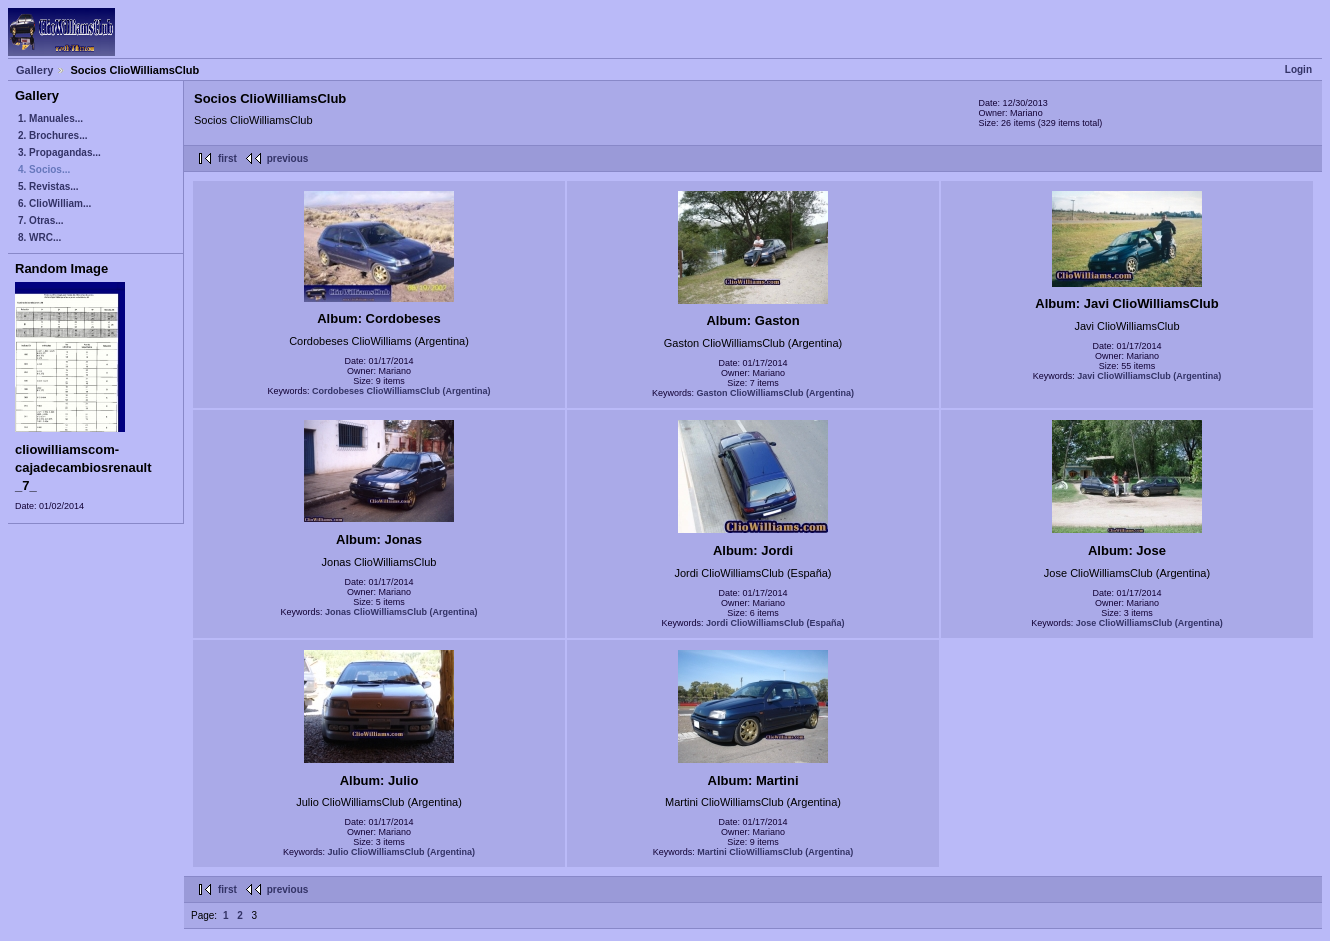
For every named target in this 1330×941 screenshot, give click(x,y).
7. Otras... (41, 220)
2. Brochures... (52, 135)
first (227, 158)
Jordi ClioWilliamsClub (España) (775, 623)
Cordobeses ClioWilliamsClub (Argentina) (401, 391)
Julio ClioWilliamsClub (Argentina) (401, 852)
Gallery (34, 70)
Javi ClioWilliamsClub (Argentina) (1149, 376)
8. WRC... (39, 237)
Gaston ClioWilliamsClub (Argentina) (775, 393)
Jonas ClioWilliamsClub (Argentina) (401, 612)
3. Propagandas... (59, 152)
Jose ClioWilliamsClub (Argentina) (1149, 623)
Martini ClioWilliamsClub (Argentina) (775, 852)
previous (288, 158)
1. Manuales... (50, 118)
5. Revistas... (48, 186)
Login (1298, 69)
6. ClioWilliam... (54, 203)
